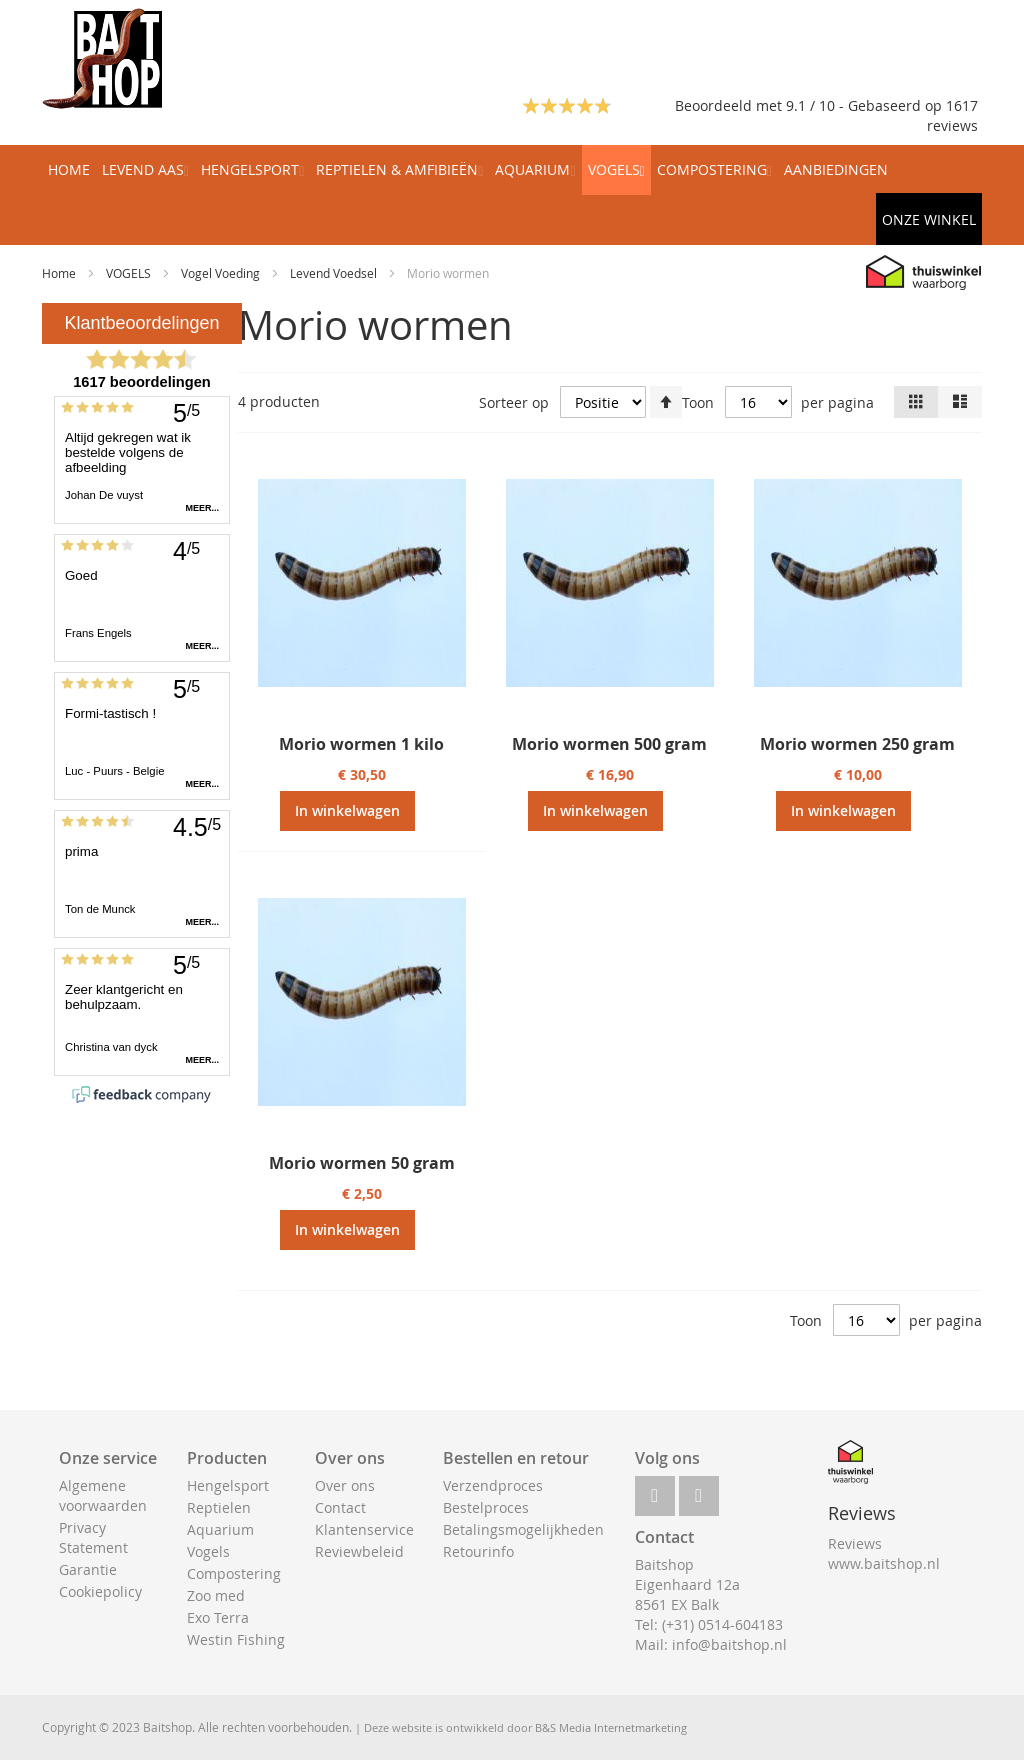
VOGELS (130, 273)
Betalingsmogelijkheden (523, 1529)
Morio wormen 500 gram (609, 744)
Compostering (234, 1573)
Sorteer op (514, 402)
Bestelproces (486, 1507)
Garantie (88, 1569)
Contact (340, 1507)
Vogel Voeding (222, 273)
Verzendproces (493, 1485)
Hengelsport (228, 1485)
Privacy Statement (93, 1537)
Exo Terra (218, 1617)
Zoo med (216, 1595)
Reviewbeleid (359, 1551)
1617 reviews (952, 115)
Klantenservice (364, 1529)
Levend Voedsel (335, 273)
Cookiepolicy (100, 1591)
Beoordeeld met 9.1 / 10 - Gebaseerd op (810, 105)
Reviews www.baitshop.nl (884, 1553)
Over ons (345, 1485)
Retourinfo (478, 1551)
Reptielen (219, 1507)
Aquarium (220, 1529)
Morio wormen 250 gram (857, 744)
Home (60, 273)
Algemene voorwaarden (103, 1495)
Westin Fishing (236, 1639)
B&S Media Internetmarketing (611, 1727)
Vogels (208, 1551)
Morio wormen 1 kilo (361, 744)
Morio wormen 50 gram (362, 1163)
